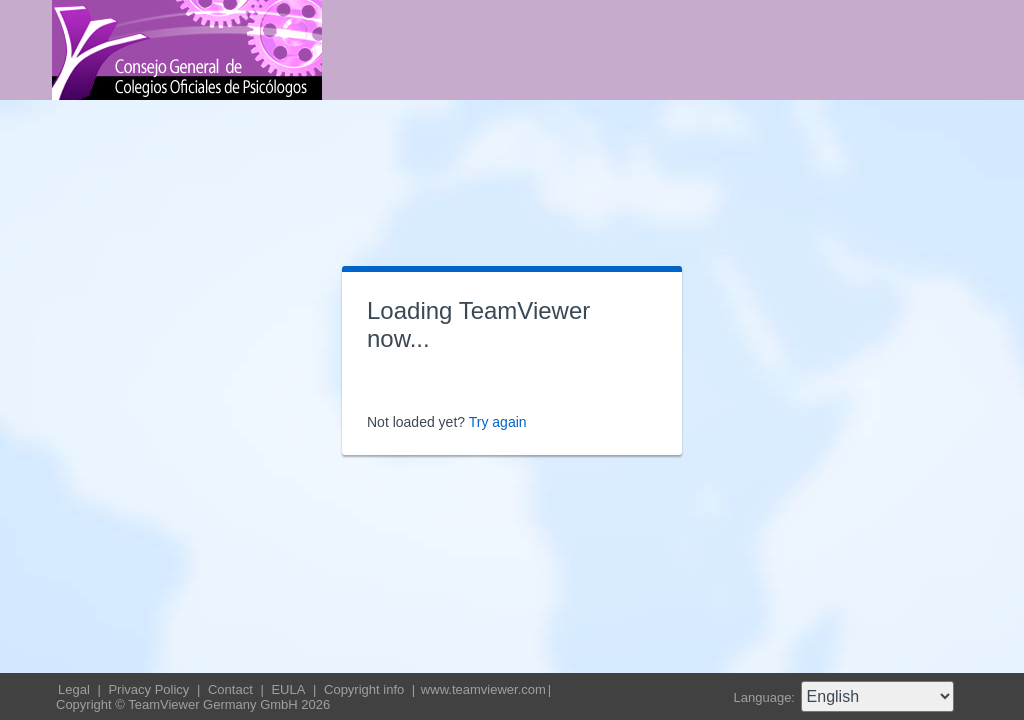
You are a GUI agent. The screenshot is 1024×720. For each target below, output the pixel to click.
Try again (498, 422)
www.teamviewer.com (483, 689)
